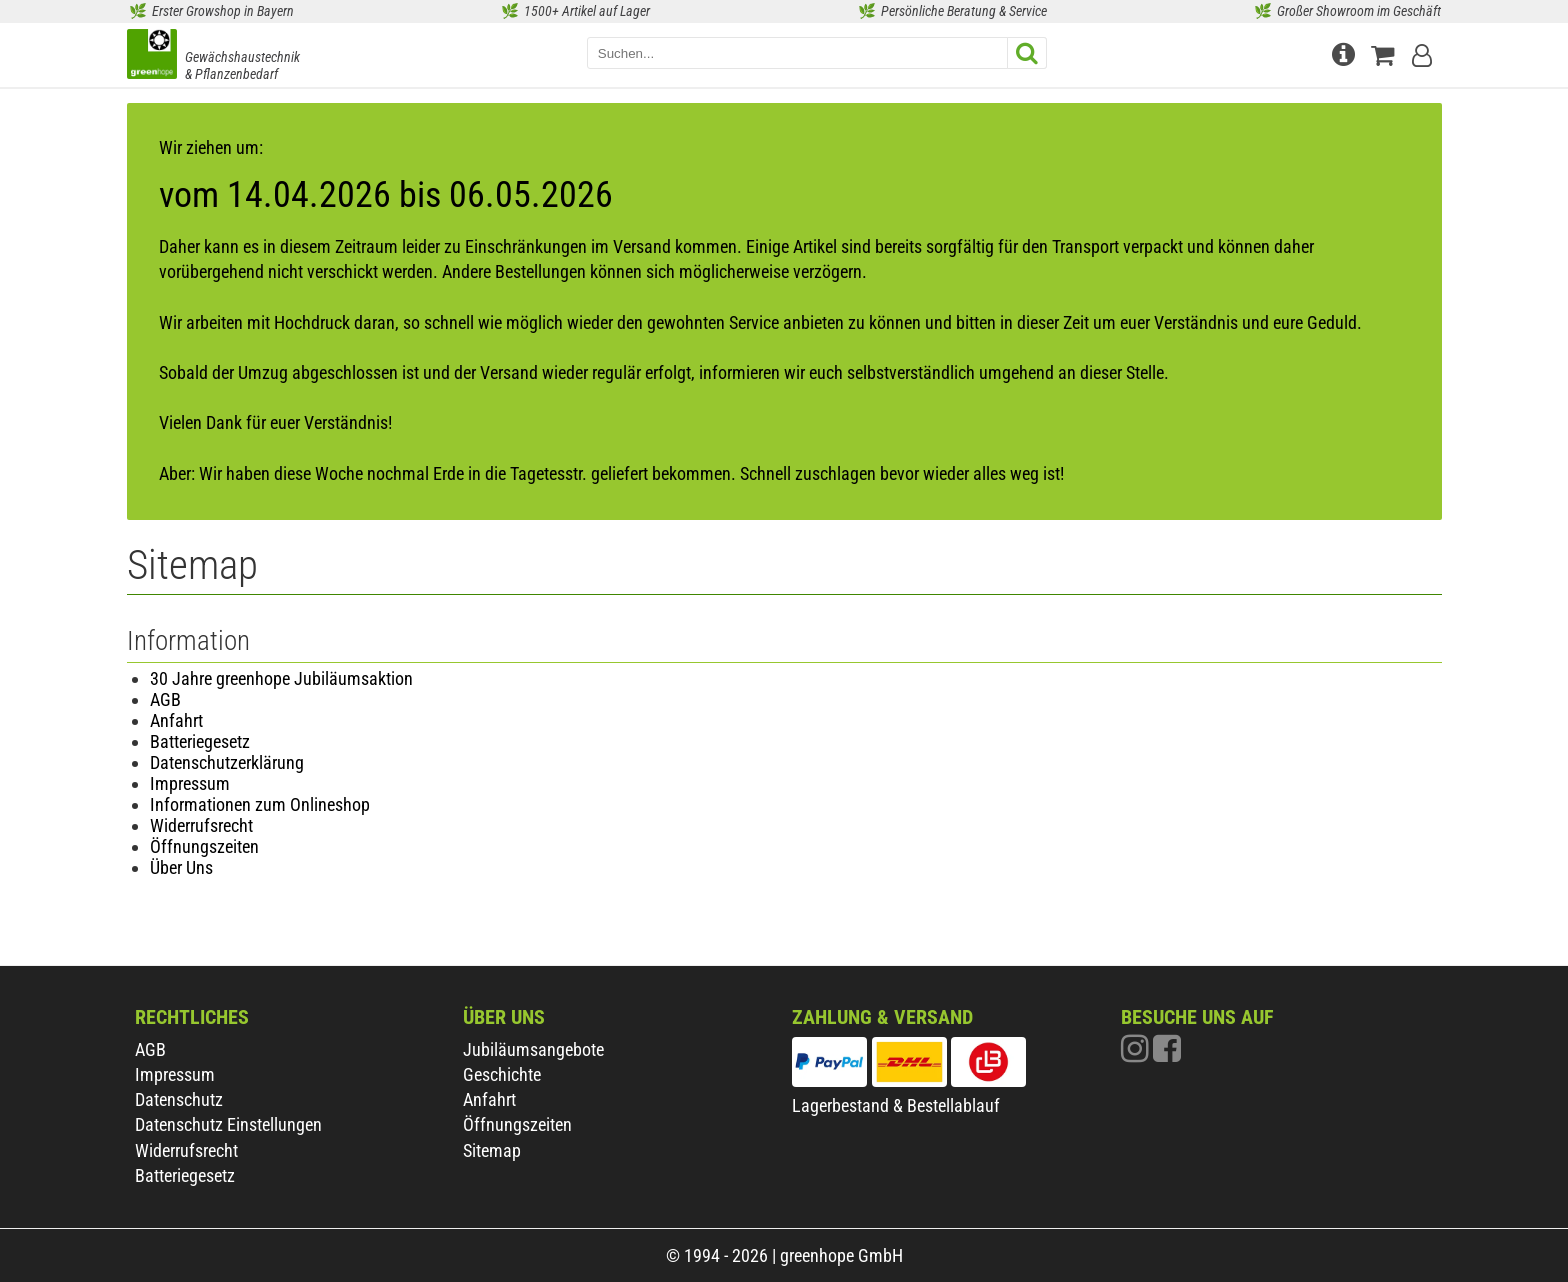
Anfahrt (176, 720)
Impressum (190, 783)
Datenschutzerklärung (227, 762)
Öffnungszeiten (204, 846)
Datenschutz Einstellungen (228, 1124)
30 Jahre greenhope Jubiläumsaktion (281, 678)
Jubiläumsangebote (533, 1049)
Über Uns (181, 867)
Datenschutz (179, 1099)
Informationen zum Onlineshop (260, 804)
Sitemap (492, 1150)
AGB (165, 699)
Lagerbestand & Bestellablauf (896, 1105)
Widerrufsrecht (201, 825)
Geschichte (502, 1074)
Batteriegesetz (200, 741)
